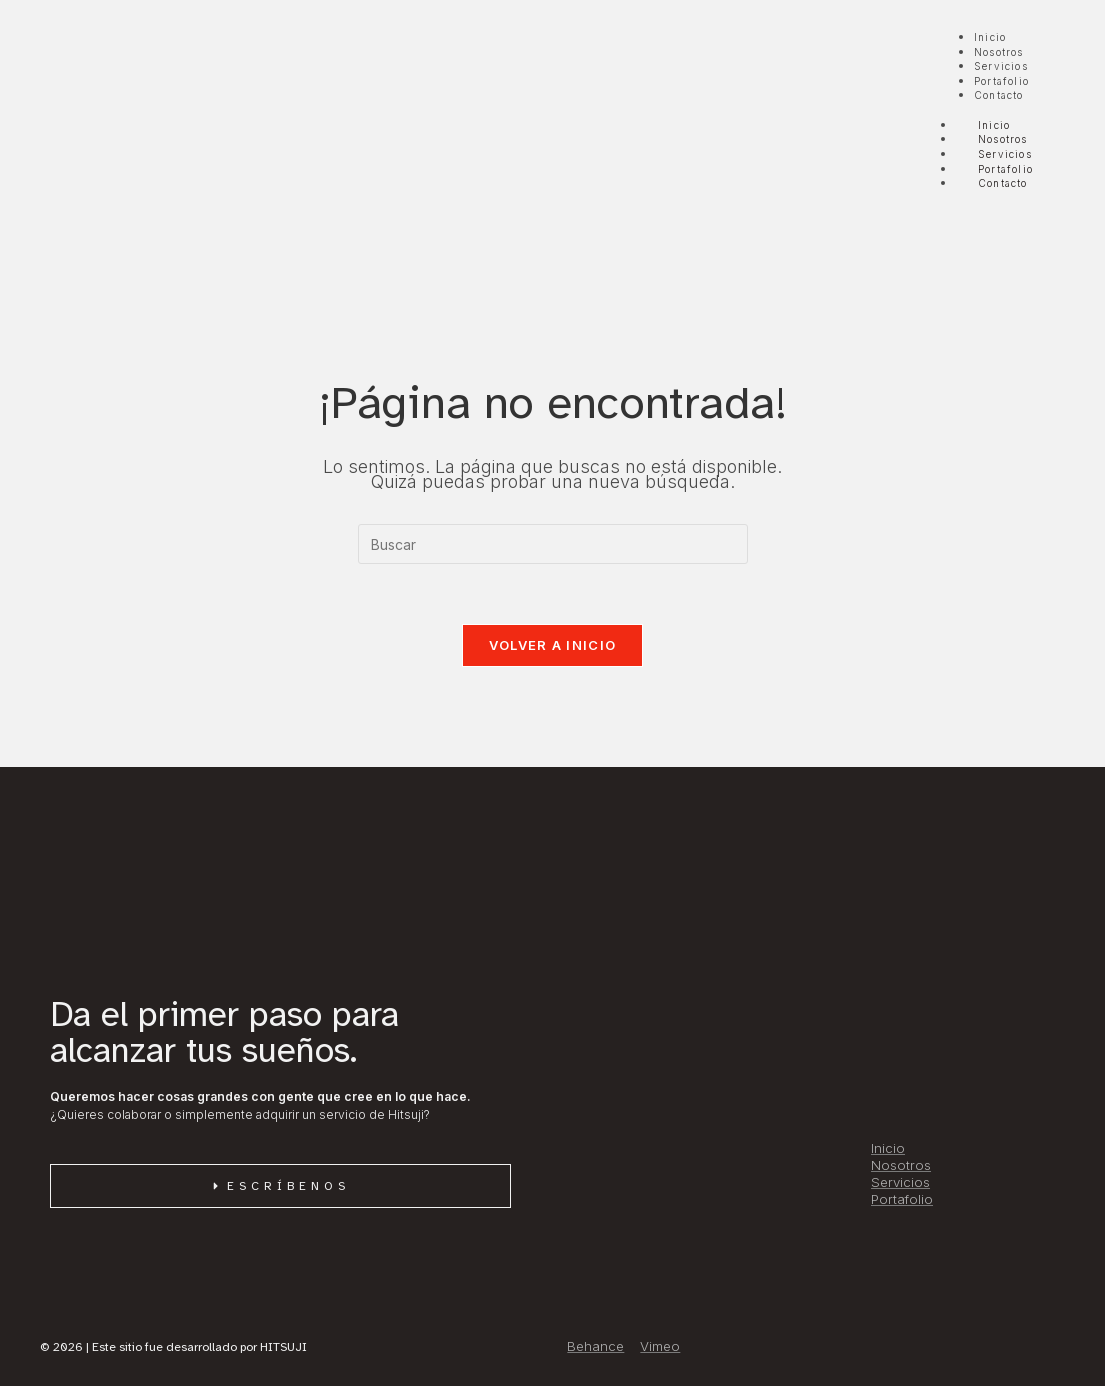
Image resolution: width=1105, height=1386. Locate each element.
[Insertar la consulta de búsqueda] (553, 544)
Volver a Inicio (553, 645)
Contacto (1003, 183)
